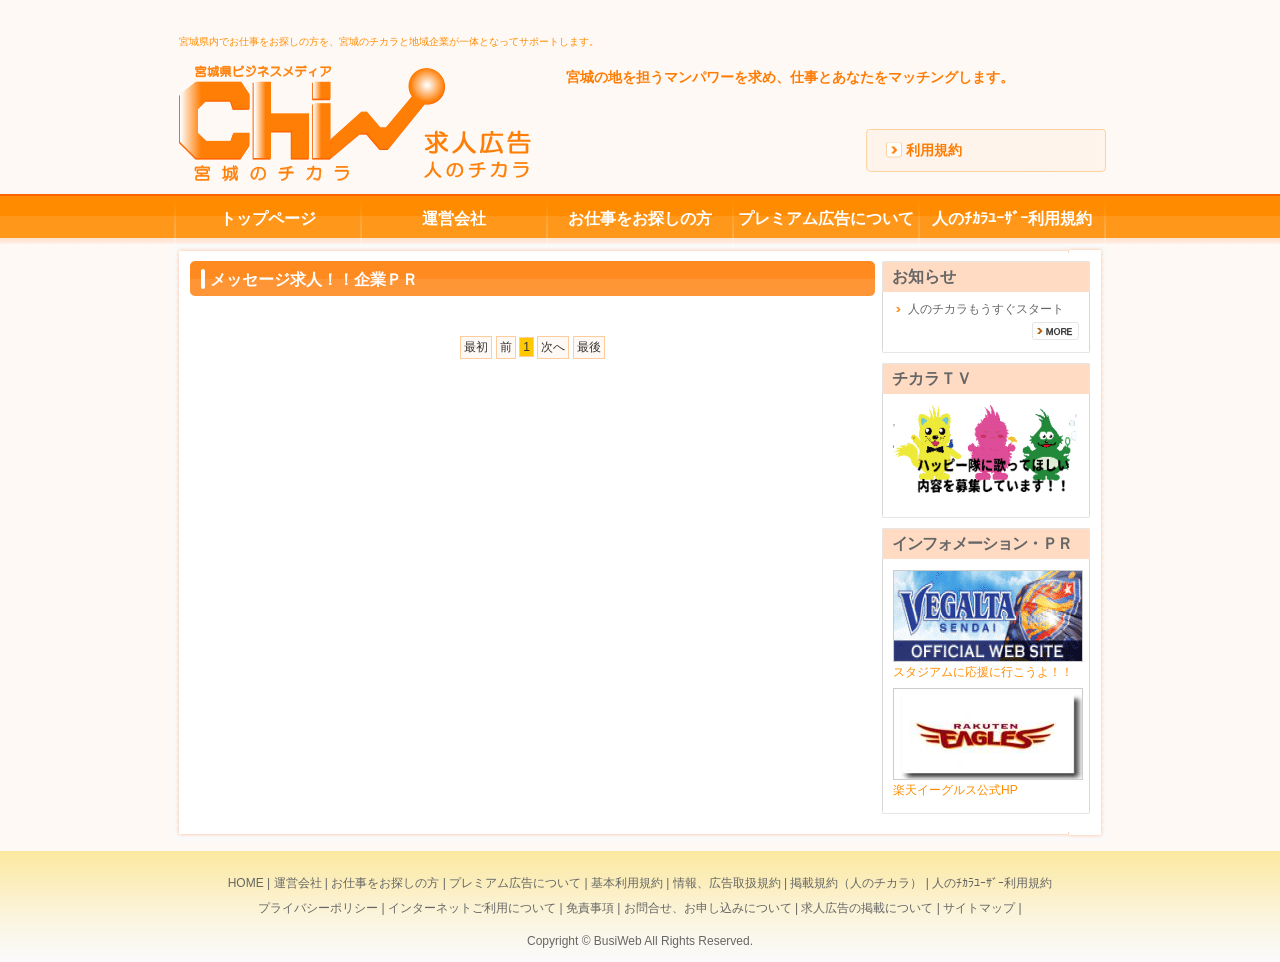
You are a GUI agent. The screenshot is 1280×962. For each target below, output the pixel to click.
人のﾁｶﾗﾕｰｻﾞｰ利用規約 (1012, 218)
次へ (553, 347)
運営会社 (454, 218)
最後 (589, 347)
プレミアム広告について (826, 218)
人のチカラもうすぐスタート (986, 309)
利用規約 (934, 150)
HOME (246, 883)
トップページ (268, 218)
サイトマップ (979, 908)
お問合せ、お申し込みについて (708, 908)
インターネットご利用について (472, 908)
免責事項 (590, 908)
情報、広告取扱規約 (727, 883)
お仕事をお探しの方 (640, 218)
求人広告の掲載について (867, 908)
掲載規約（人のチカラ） (856, 883)
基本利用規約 (627, 883)
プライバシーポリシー (318, 908)
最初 (476, 347)
